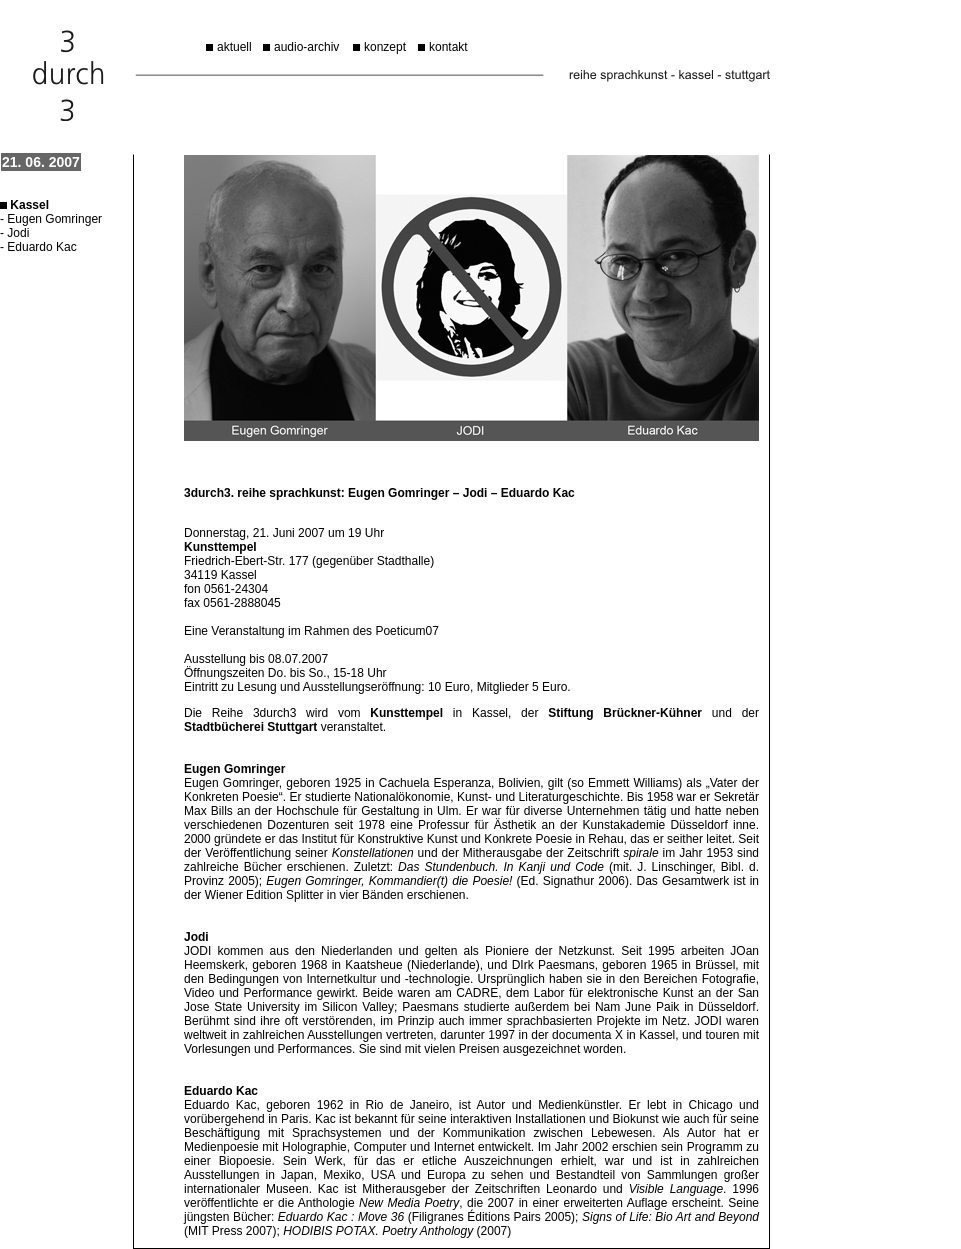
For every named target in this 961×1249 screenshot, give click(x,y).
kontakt (448, 47)
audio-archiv (306, 47)
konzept (385, 47)
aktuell (234, 47)
